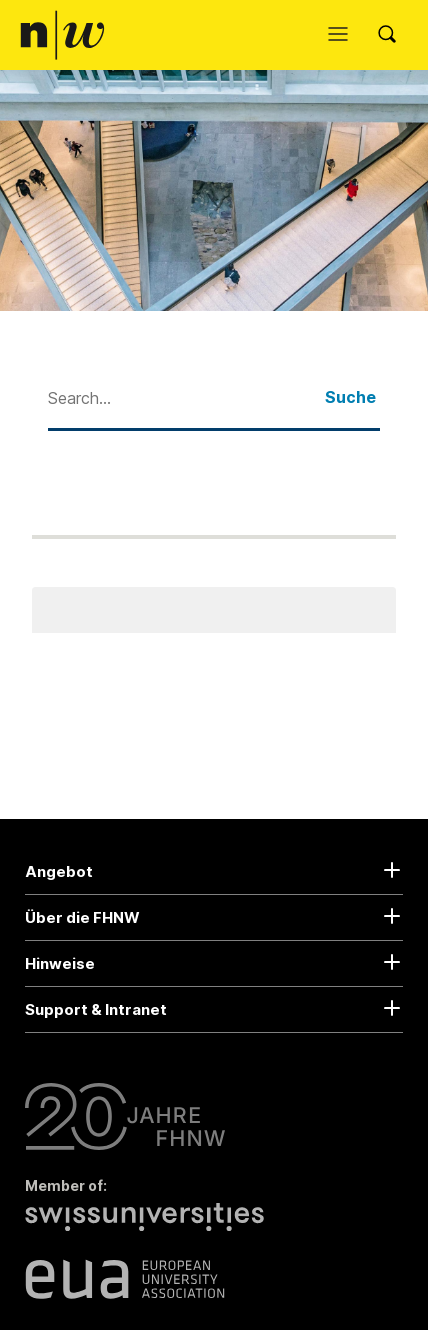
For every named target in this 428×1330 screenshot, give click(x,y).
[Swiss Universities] (150, 1228)
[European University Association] (125, 1279)
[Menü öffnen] (343, 35)
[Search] (393, 35)
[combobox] (186, 397)
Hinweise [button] (60, 963)
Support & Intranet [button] (96, 1009)
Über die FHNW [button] (82, 917)
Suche (350, 397)
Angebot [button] (59, 871)
